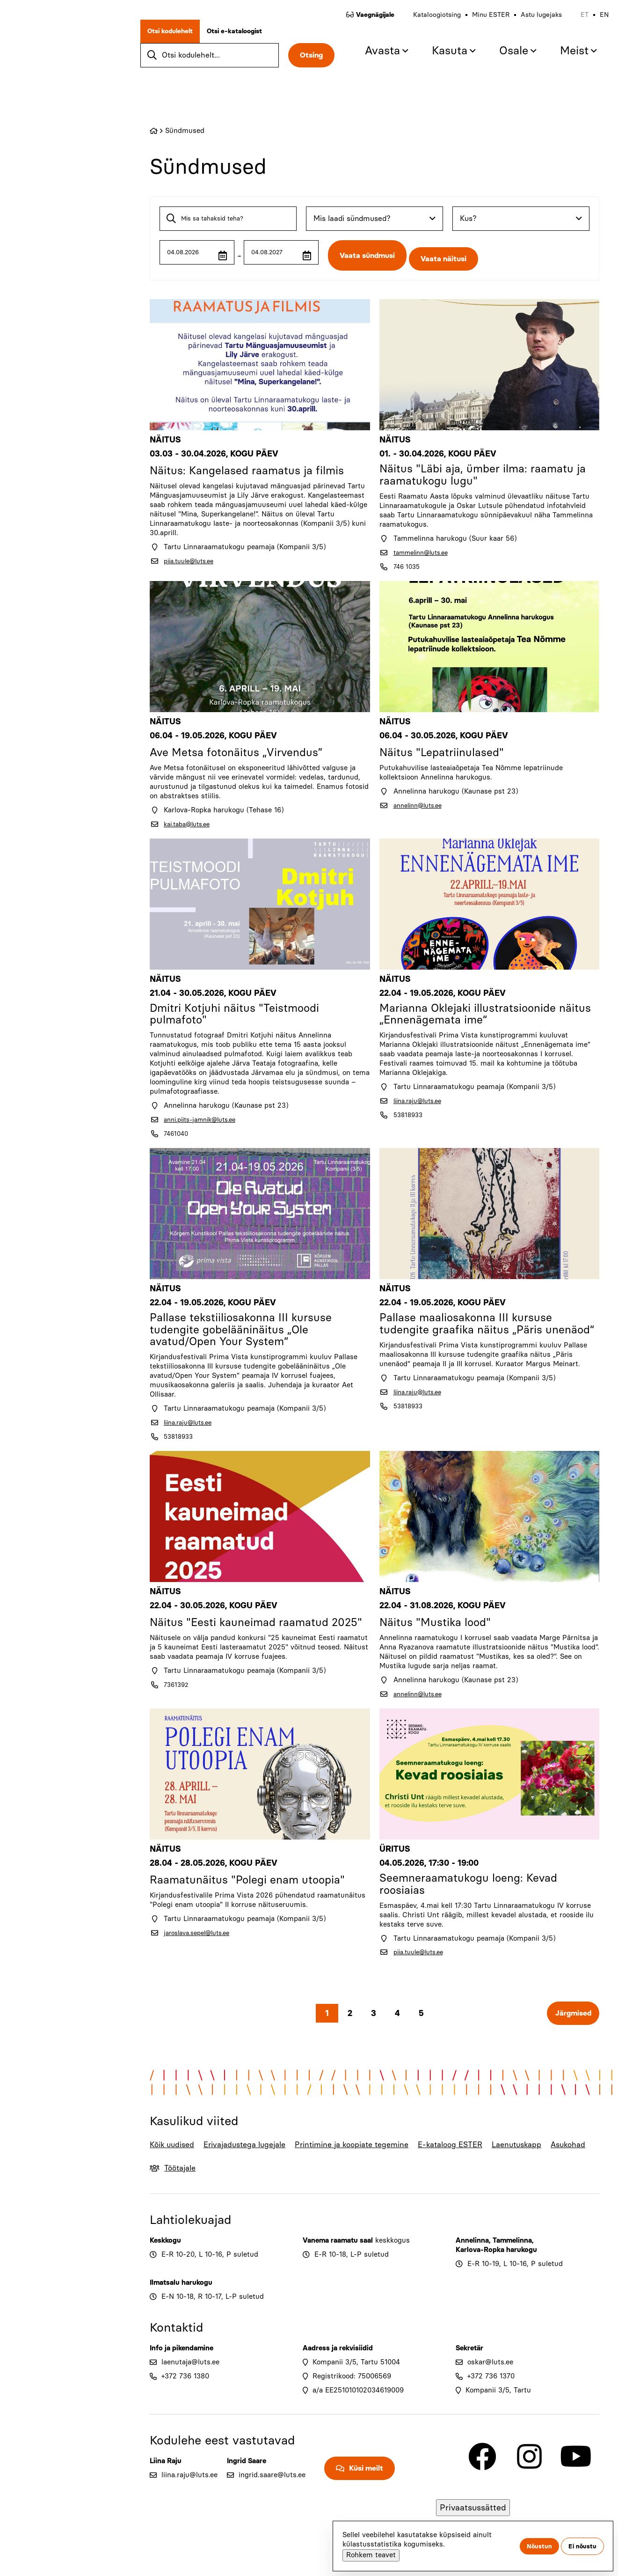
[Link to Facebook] (482, 2487)
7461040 (177, 1135)
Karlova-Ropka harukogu (496, 2280)
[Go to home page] (65, 82)
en (594, 23)
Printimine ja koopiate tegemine (340, 2168)
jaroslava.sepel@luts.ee (202, 1945)
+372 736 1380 (185, 2406)
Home (154, 131)
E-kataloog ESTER (443, 2168)
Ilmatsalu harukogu (181, 2313)
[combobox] (374, 218)
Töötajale (186, 2198)
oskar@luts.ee (490, 2392)
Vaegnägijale (366, 23)
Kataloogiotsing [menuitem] (427, 23)
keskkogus (392, 2271)
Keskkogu (165, 2271)
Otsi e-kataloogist (243, 40)
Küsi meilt (366, 2498)
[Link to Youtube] (576, 2487)
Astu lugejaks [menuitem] (532, 23)
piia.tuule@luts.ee (193, 555)
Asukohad (580, 2161)
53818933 (409, 1116)
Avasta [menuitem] (373, 59)
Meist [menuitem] (565, 59)
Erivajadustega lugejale (233, 2168)
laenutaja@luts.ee (190, 2392)
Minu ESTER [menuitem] (481, 23)
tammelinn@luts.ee (425, 550)
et (575, 23)
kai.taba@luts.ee (191, 821)
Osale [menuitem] (504, 59)
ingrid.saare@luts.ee (272, 2505)
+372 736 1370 (491, 2406)
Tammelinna (512, 2271)
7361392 (177, 1706)
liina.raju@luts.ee (421, 1102)
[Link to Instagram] (529, 2487)
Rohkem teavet (371, 2555)
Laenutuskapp (524, 2161)
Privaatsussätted (473, 2507)
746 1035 (408, 564)
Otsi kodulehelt (179, 40)
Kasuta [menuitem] (440, 59)
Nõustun (539, 2546)
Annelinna (472, 2271)
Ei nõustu (582, 2546)
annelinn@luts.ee (421, 803)
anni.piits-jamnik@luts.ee (205, 1121)
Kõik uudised (165, 2168)
